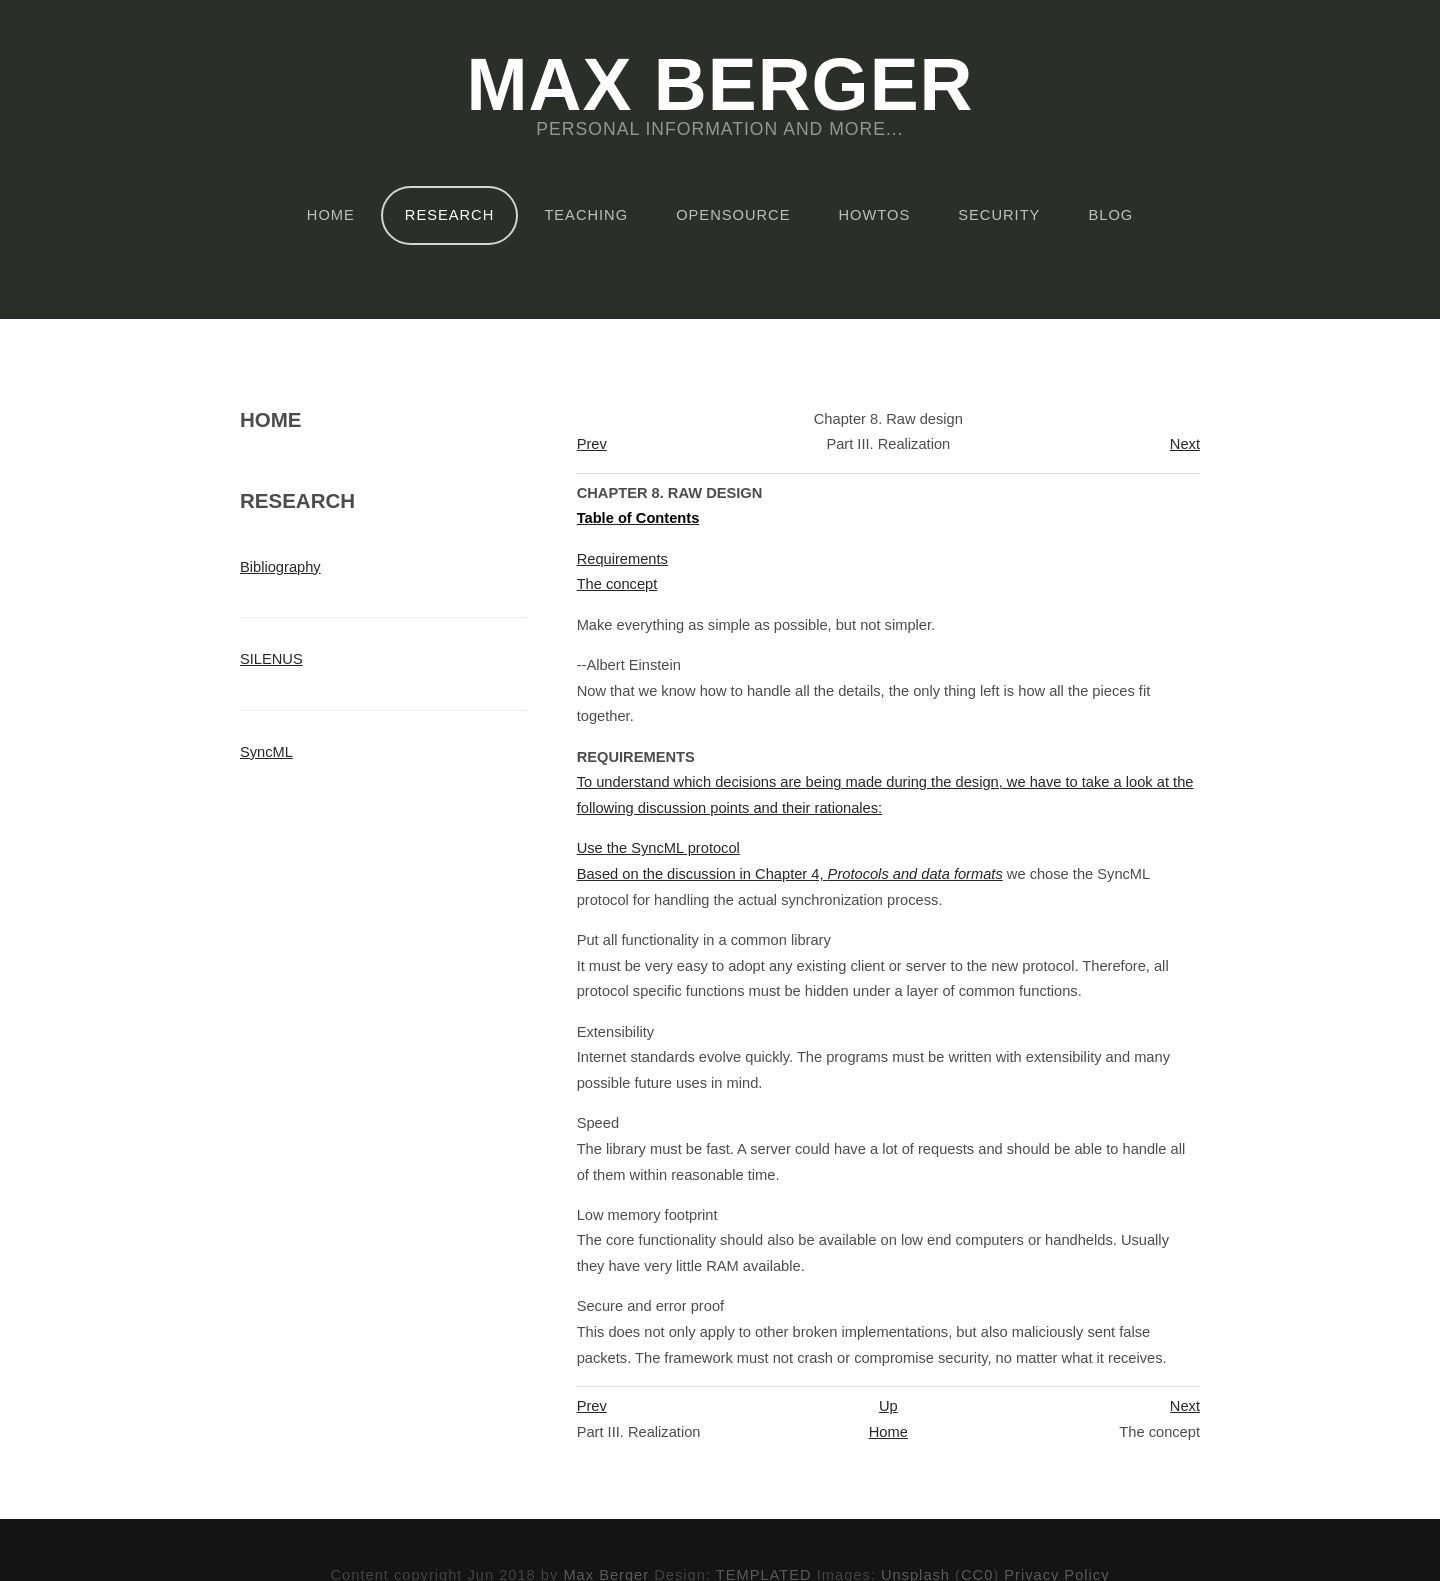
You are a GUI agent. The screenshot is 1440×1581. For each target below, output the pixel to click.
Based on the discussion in (666, 874)
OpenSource (733, 215)
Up (888, 1406)
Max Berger (719, 86)
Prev (592, 444)
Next (1185, 444)
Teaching (586, 215)
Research (449, 215)
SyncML (266, 752)
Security (999, 215)
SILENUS (271, 659)
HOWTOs (875, 215)
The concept (617, 584)
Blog (1110, 215)
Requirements (622, 559)
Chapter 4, (879, 874)
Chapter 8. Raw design (670, 493)
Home (331, 215)
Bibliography (280, 567)
